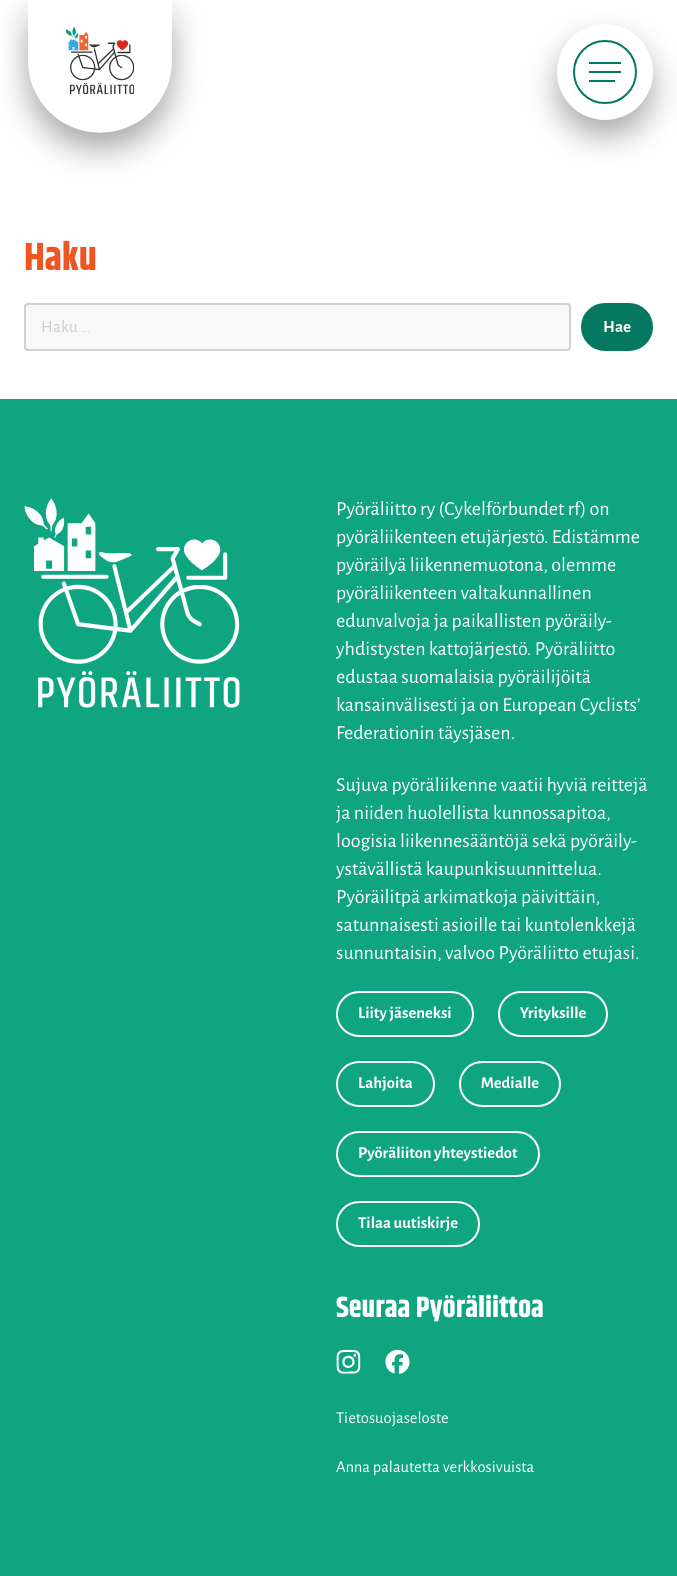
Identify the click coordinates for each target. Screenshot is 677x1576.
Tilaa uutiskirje (408, 1224)
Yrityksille (553, 1014)
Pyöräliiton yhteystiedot (438, 1154)
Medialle (510, 1084)
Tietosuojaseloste (392, 1419)
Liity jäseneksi (405, 1014)
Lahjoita (385, 1084)
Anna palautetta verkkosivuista (435, 1468)
